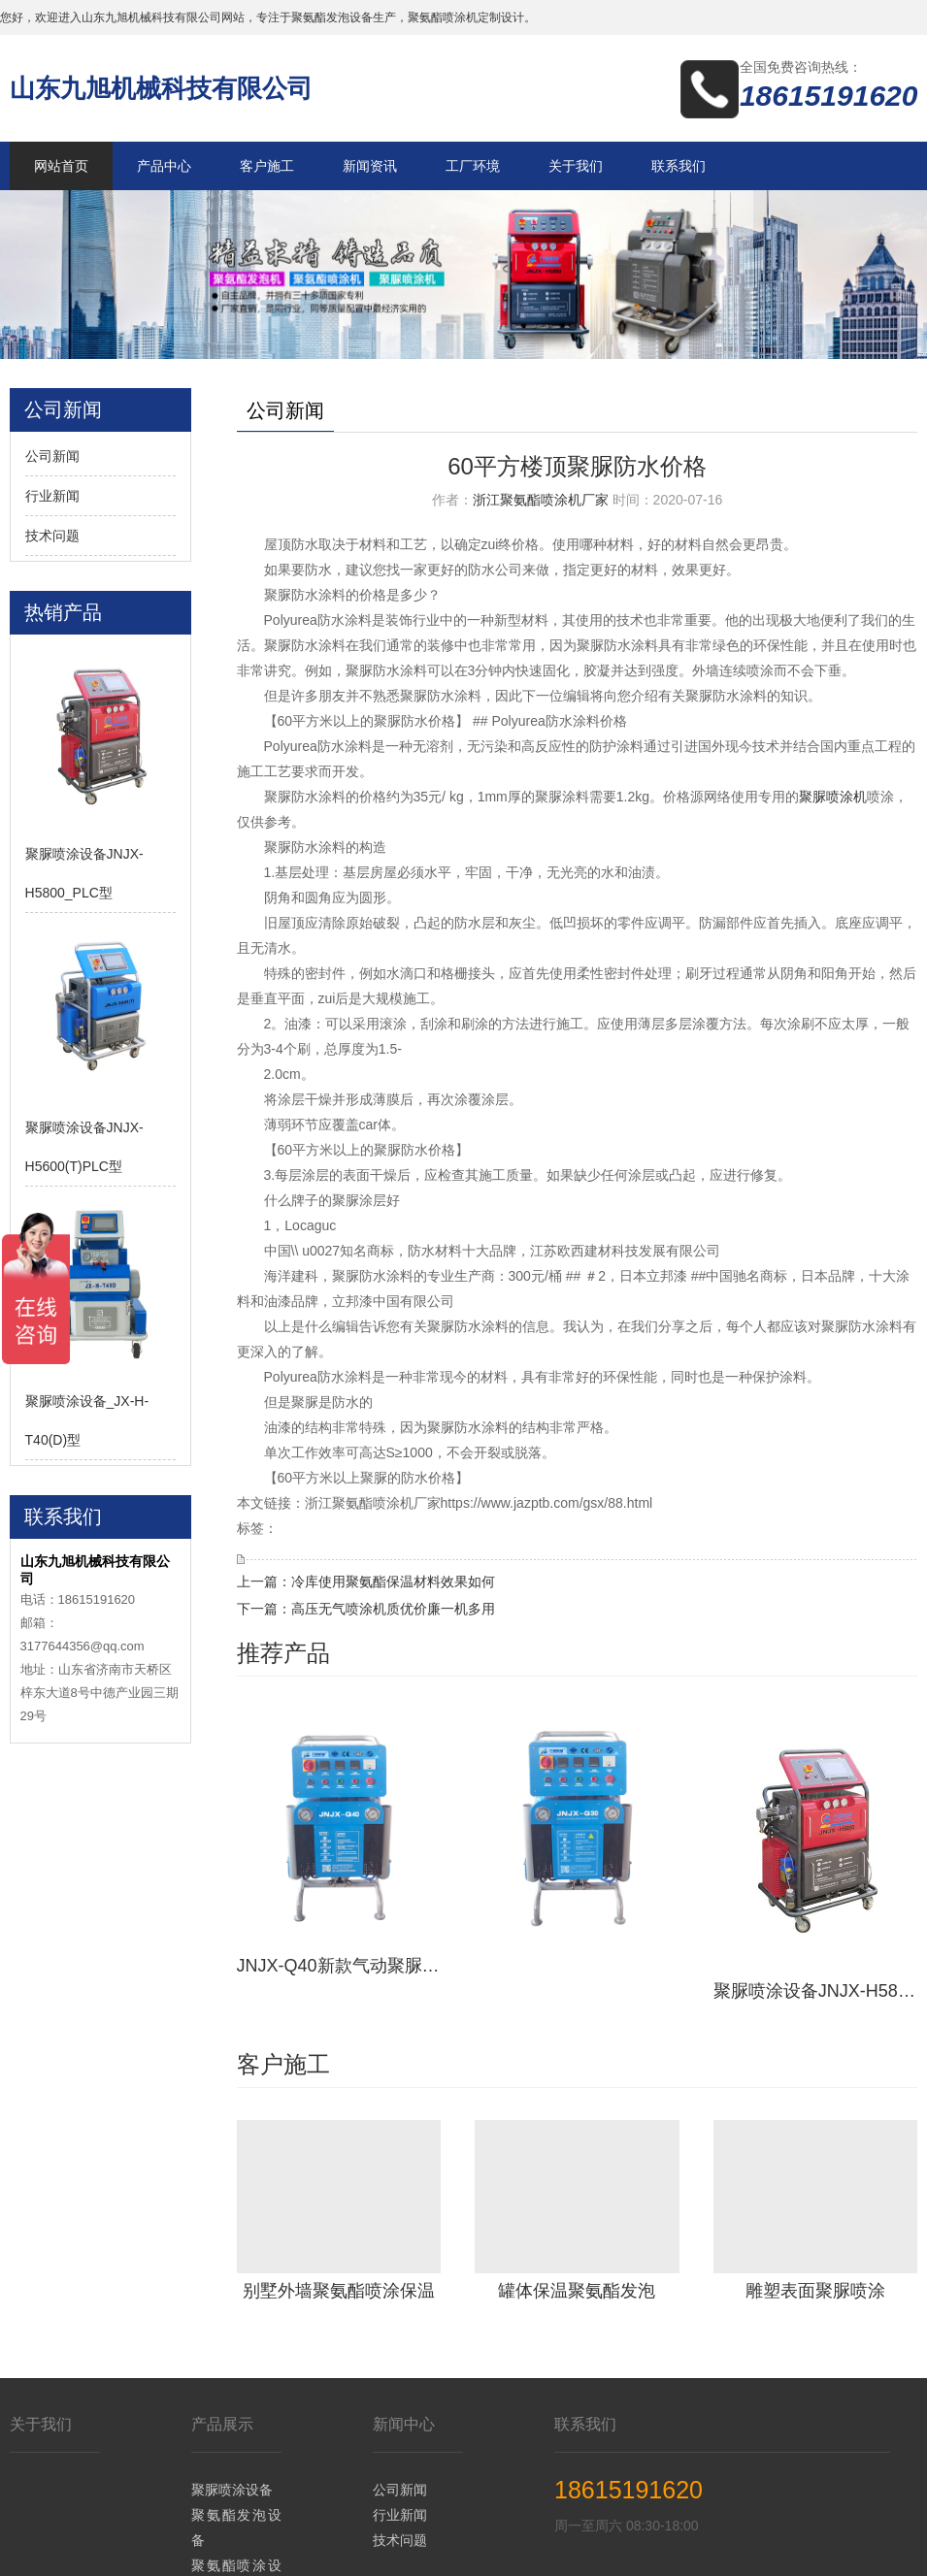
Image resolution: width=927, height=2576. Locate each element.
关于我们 (575, 166)
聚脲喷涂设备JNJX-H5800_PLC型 (815, 1879)
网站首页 (61, 166)
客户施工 (267, 166)
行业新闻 (52, 496)
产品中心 (164, 166)
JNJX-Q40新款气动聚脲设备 (339, 1879)
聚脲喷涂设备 (232, 2379)
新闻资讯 (370, 166)
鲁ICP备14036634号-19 (699, 2547)
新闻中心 (404, 2313)
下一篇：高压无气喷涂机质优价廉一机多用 (366, 1608)
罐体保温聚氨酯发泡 (576, 2179)
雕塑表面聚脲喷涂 (815, 2179)
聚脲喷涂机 (833, 796)
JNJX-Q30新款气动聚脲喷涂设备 (577, 1879)
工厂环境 (473, 166)
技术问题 (52, 535)
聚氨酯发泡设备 (236, 2417)
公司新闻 (52, 456)
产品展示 (222, 2313)
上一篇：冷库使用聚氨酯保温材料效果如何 (366, 1581)
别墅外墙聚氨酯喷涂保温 (339, 2179)
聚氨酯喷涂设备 (236, 2467)
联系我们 (678, 166)
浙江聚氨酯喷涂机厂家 (541, 499)
